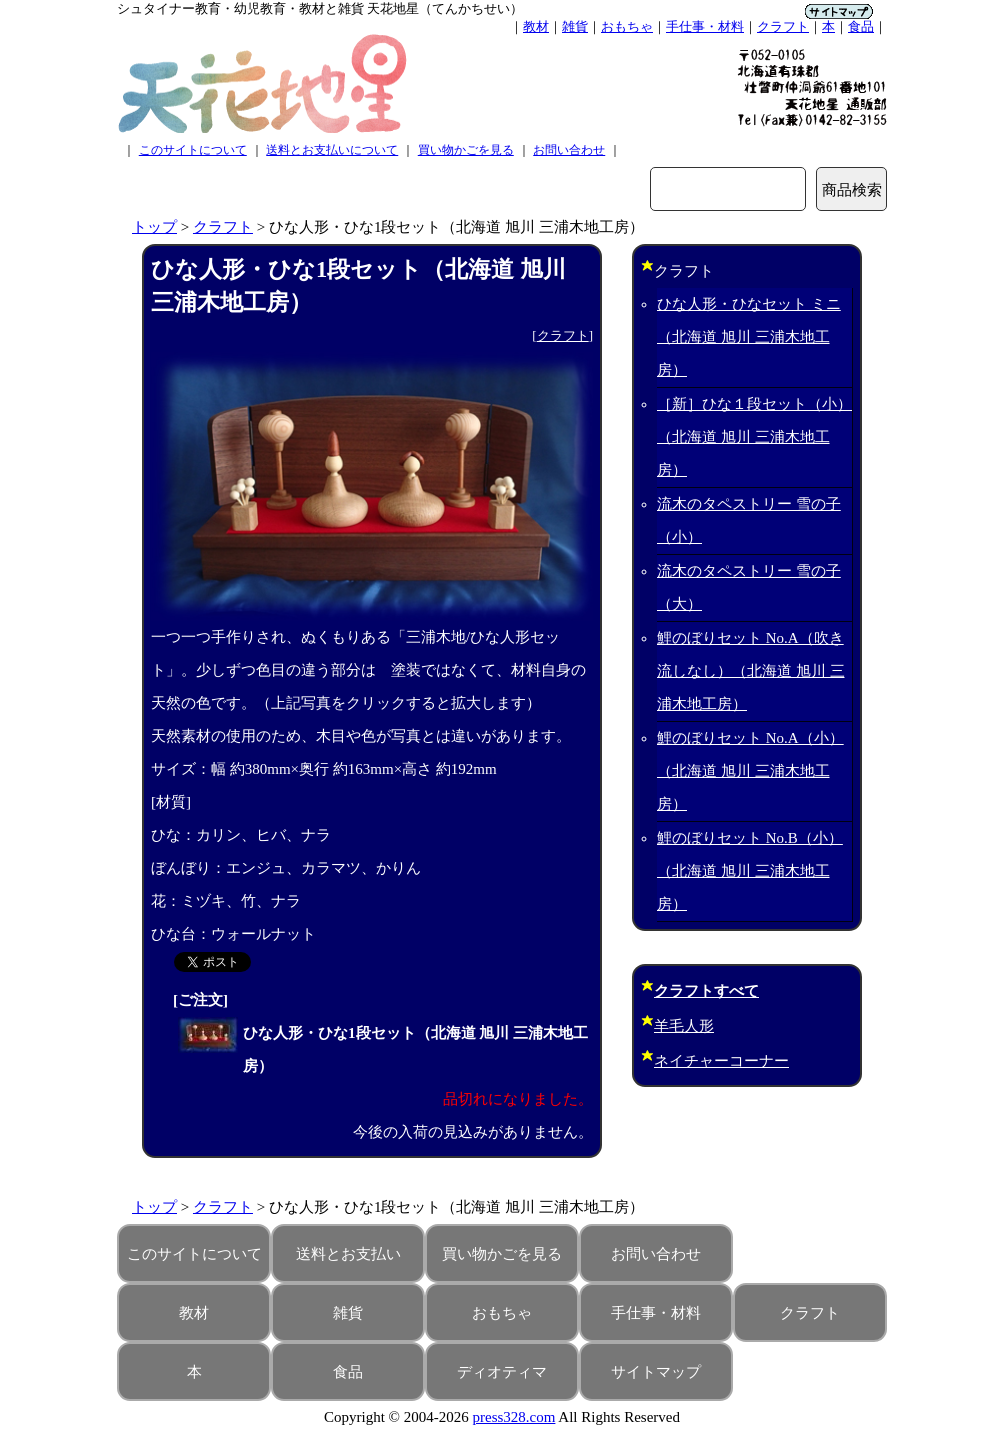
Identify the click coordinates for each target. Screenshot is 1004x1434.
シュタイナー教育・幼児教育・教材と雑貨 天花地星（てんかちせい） (320, 8)
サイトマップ (656, 1372)
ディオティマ (502, 1372)
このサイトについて (193, 150)
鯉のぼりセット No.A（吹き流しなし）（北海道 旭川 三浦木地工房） (751, 671)
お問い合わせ (569, 150)
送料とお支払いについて (332, 150)
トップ (154, 227)
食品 (861, 26)
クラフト (783, 26)
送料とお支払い (348, 1254)
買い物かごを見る (466, 150)
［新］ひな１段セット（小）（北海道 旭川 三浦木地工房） (754, 437)
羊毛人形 (684, 1026)
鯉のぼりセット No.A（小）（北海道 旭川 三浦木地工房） (750, 771)
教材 (536, 26)
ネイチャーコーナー (721, 1061)
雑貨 (575, 26)
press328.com (514, 1417)
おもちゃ (627, 26)
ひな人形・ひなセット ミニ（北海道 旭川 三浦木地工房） (749, 337)
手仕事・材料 (705, 26)
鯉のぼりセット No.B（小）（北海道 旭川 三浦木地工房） (750, 871)
